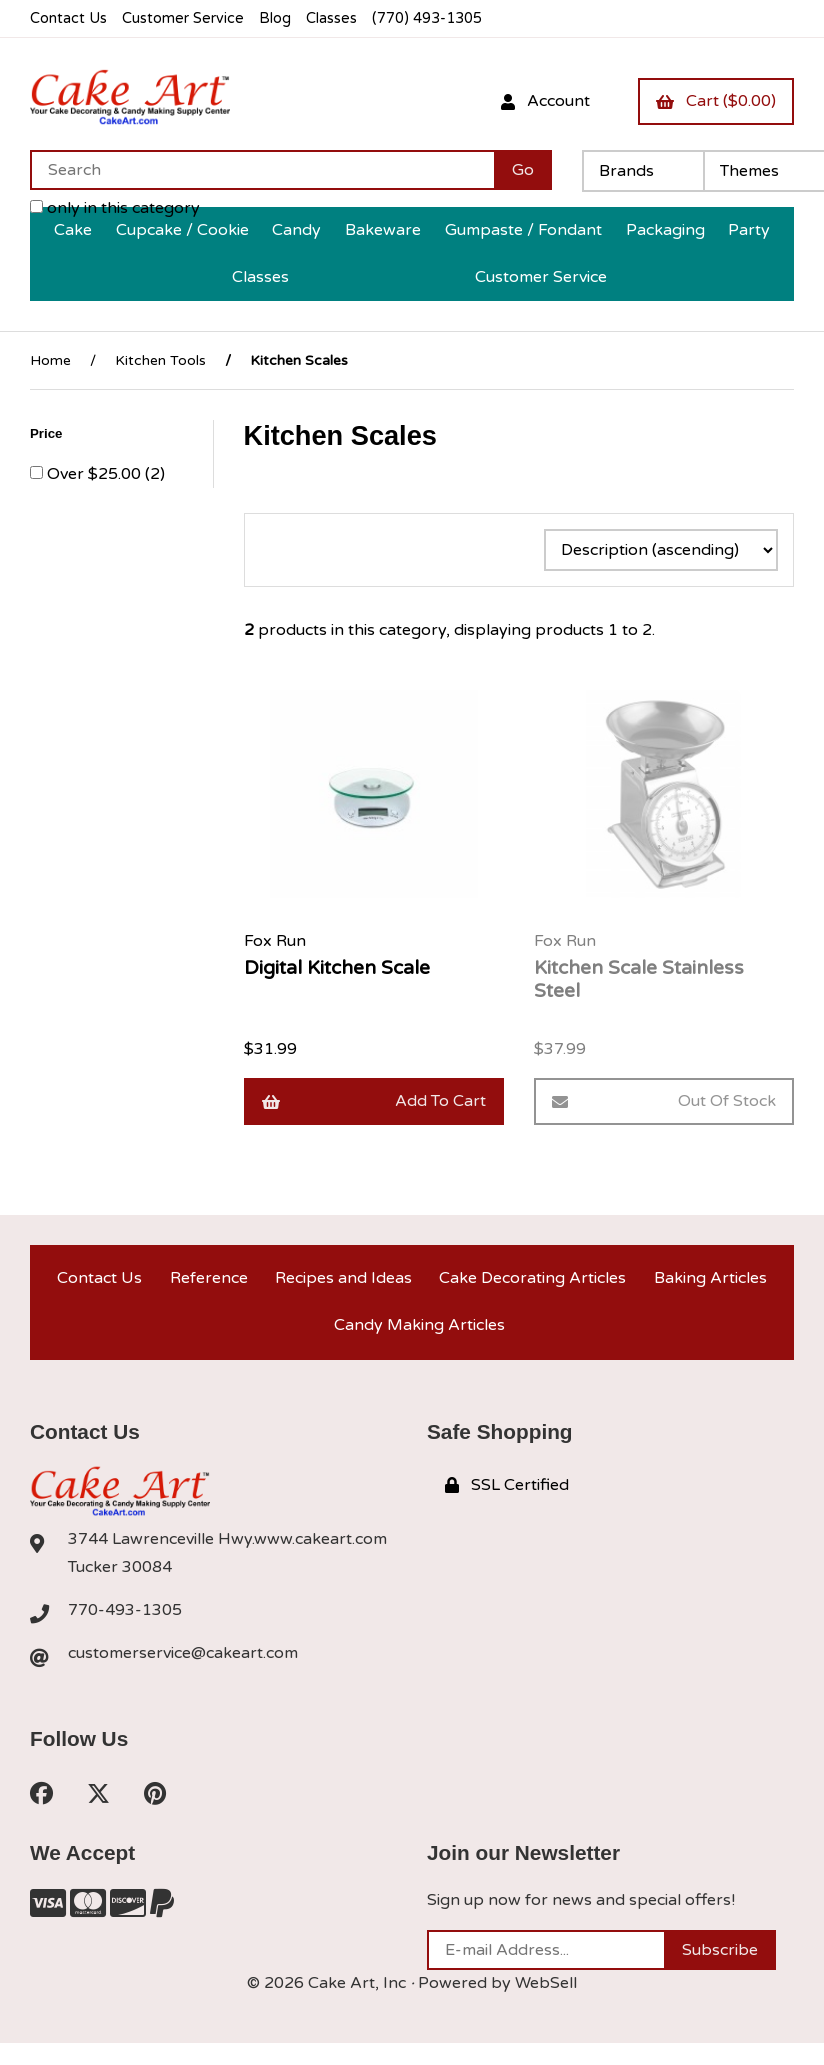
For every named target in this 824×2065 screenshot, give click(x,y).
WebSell (546, 1983)
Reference (209, 1278)
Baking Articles (710, 1278)
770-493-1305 (125, 1610)
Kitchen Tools (160, 360)
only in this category (115, 208)
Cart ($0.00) (716, 101)
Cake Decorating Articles (532, 1278)
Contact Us (68, 18)
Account (545, 101)
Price (48, 433)
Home (50, 360)
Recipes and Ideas (343, 1278)
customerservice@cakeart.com (183, 1653)
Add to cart (374, 1101)
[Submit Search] (523, 170)
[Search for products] (262, 170)
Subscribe (720, 1950)
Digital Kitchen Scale (337, 967)
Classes (331, 18)
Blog (275, 18)
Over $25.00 (96, 474)
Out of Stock (664, 1101)
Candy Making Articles (419, 1325)
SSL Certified (507, 1485)
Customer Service (183, 18)
